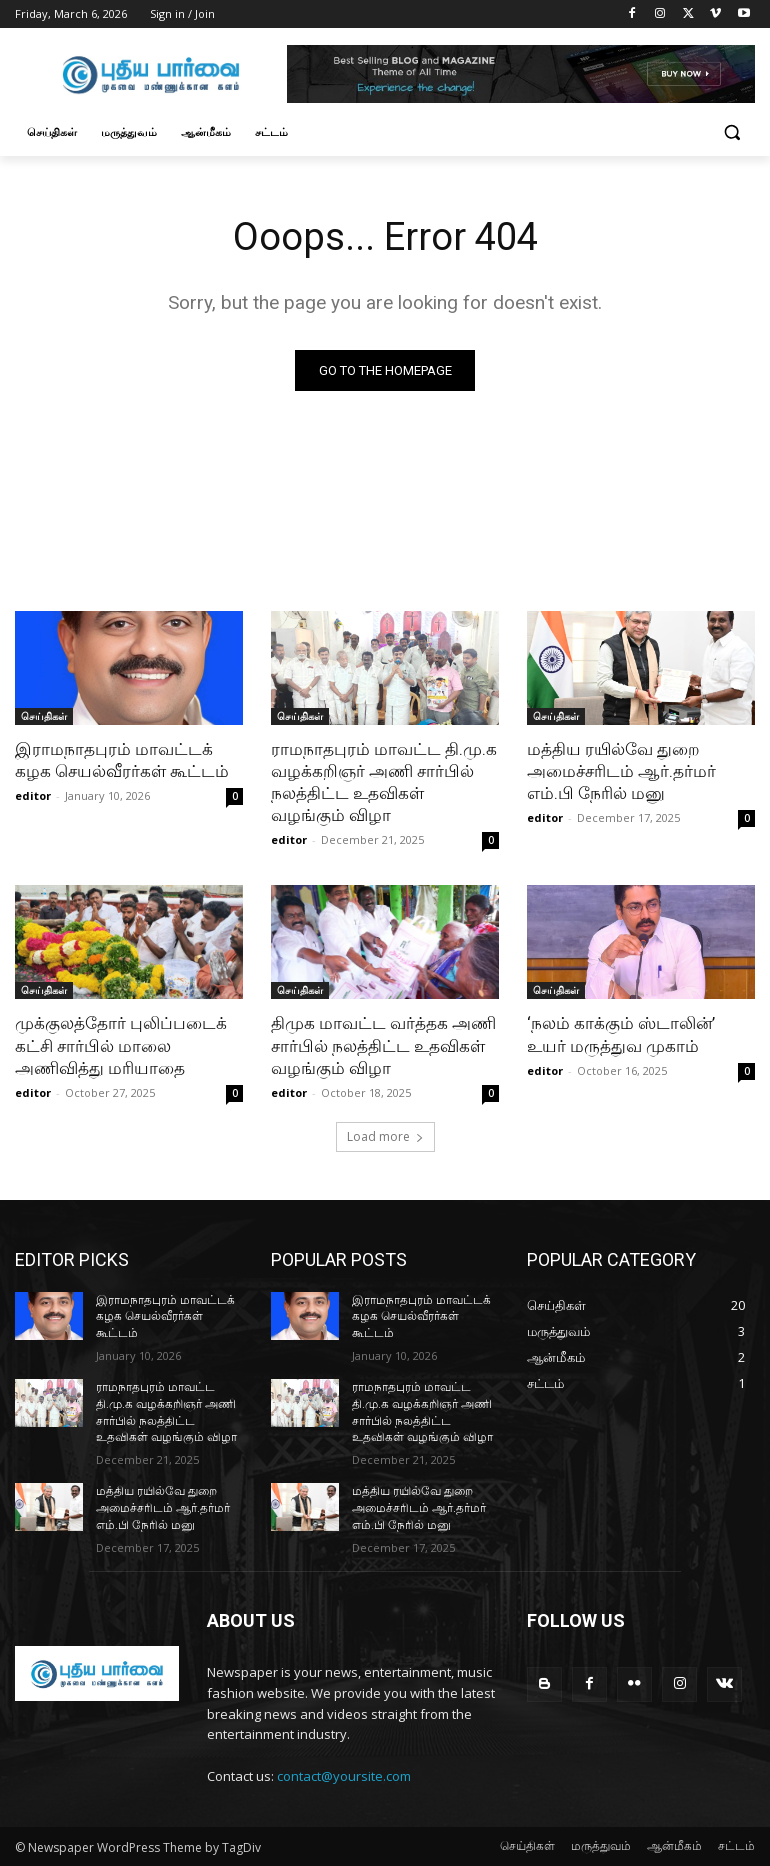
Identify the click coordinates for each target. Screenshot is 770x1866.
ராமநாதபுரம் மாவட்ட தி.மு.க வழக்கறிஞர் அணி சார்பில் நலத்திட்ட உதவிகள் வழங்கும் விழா (384, 782)
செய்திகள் (44, 716)
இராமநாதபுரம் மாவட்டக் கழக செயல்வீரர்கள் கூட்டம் (122, 760)
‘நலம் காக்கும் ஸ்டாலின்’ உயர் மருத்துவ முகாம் (621, 1034)
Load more (385, 1136)
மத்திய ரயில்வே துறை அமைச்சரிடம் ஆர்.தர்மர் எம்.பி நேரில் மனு (621, 771)
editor (33, 795)
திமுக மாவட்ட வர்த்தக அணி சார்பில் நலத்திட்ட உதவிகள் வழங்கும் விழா (383, 1045)
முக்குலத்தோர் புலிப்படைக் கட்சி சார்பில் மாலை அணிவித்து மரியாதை (121, 1045)
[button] (731, 132)
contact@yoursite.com (344, 1776)
